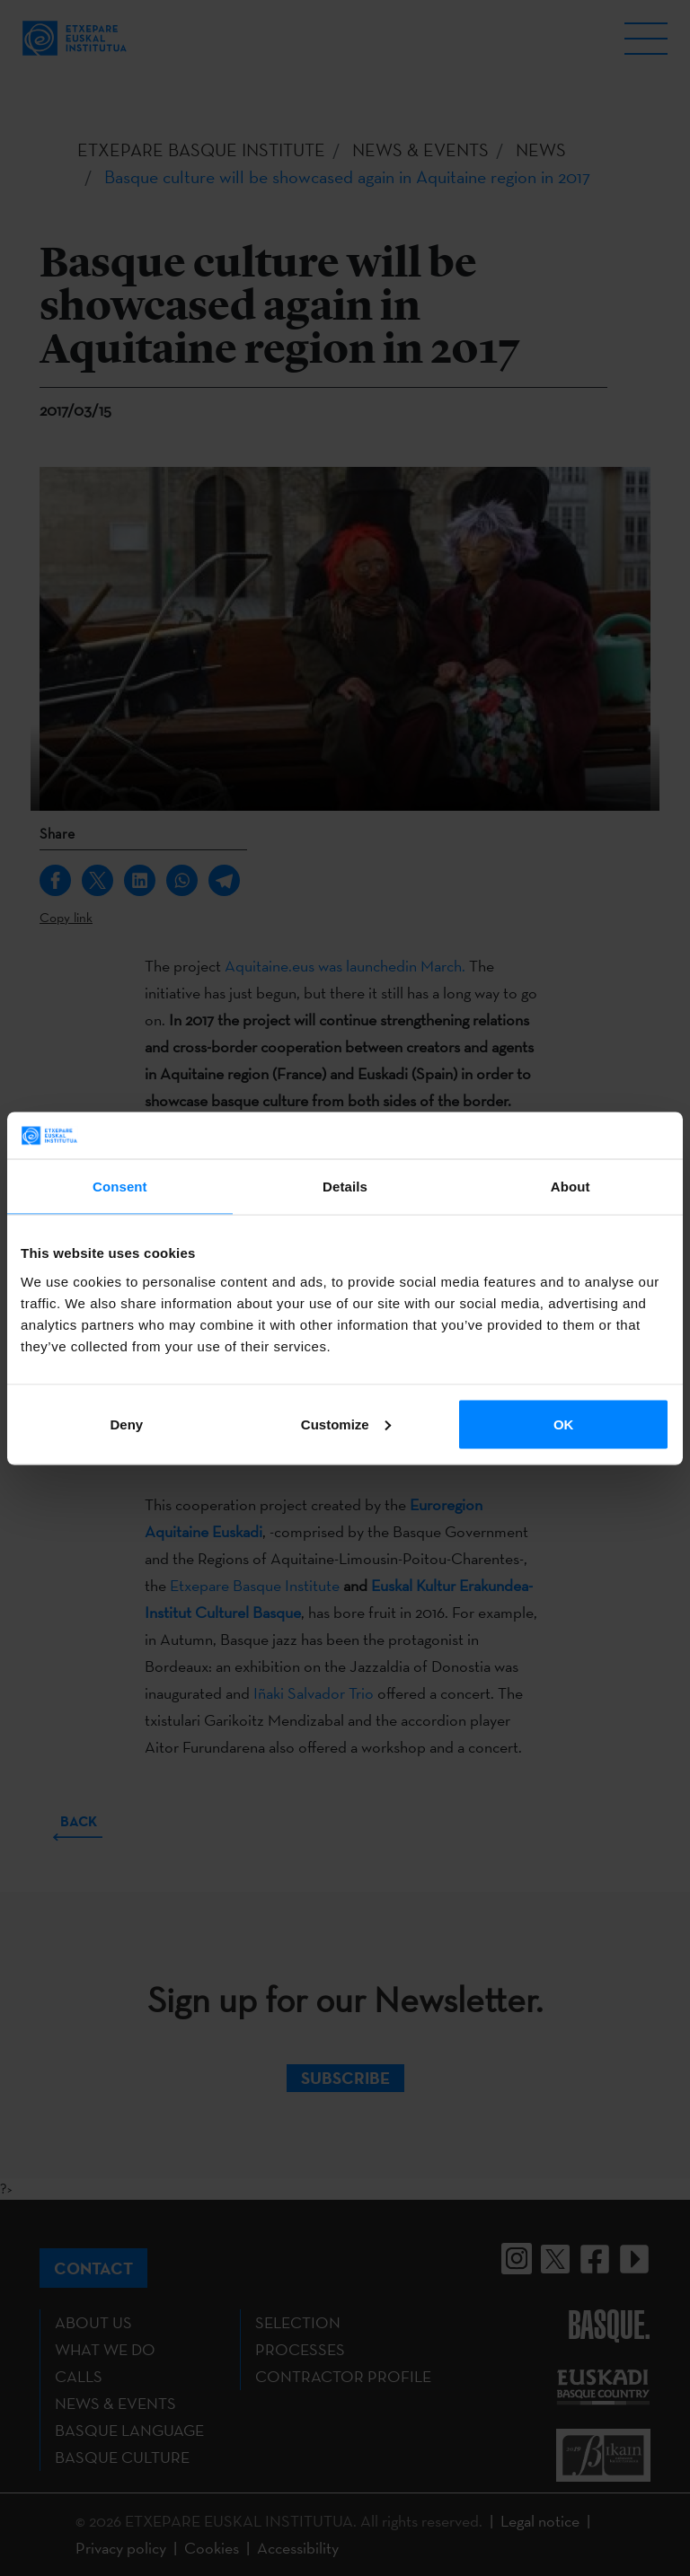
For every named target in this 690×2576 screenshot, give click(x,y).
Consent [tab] (120, 1186)
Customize (346, 1423)
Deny (126, 1423)
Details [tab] (345, 1186)
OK (563, 1423)
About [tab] (570, 1186)
